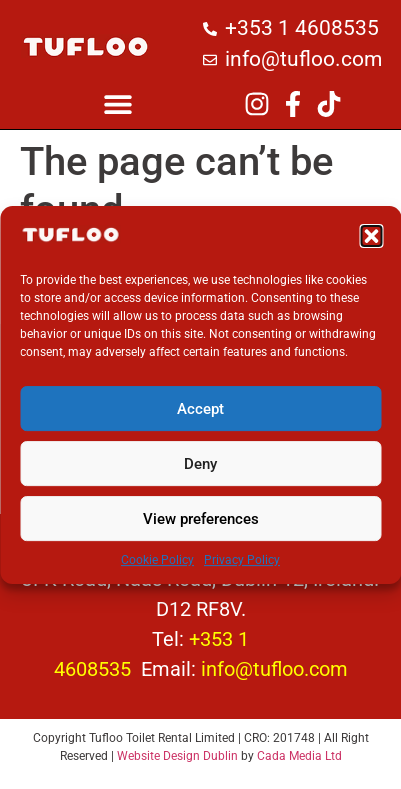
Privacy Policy (242, 569)
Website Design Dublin (177, 756)
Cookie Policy (157, 569)
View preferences (201, 528)
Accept (200, 418)
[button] (371, 245)
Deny (200, 473)
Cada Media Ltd (299, 756)
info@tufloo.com (274, 669)
